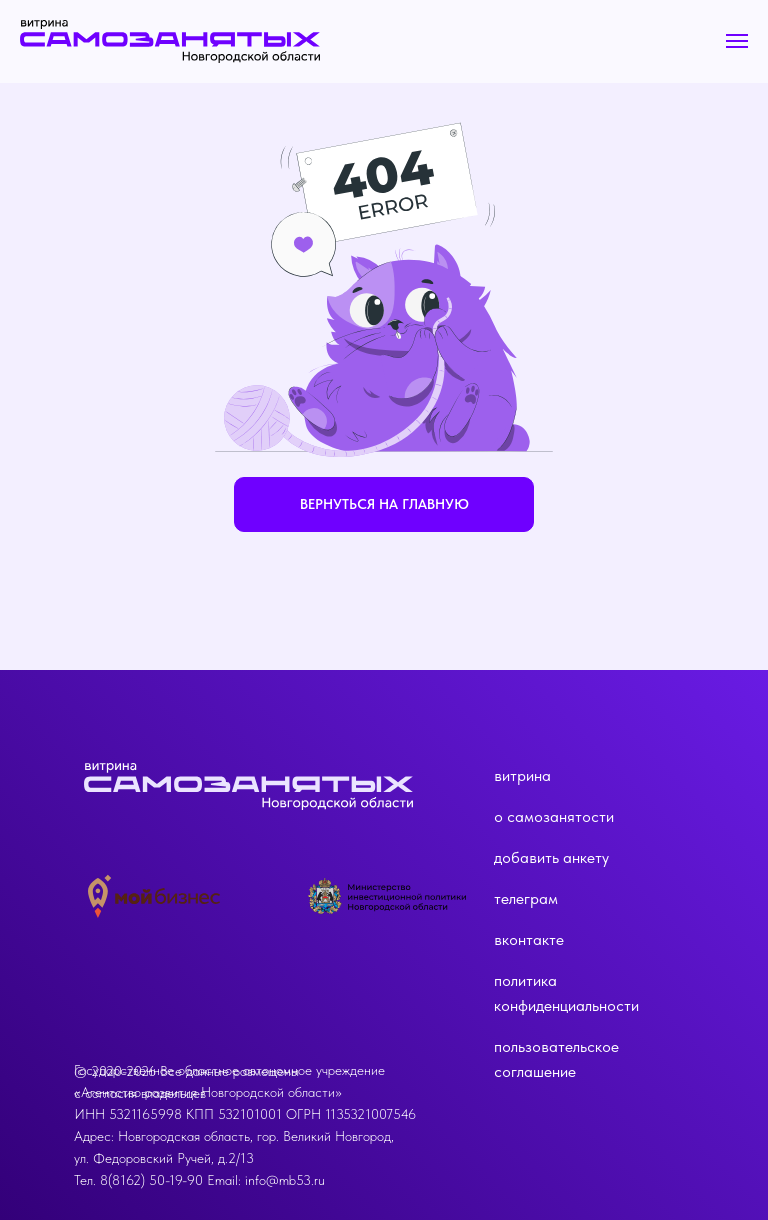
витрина (522, 775)
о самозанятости (554, 816)
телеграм (526, 898)
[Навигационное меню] (737, 41)
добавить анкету (551, 857)
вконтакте (529, 939)
